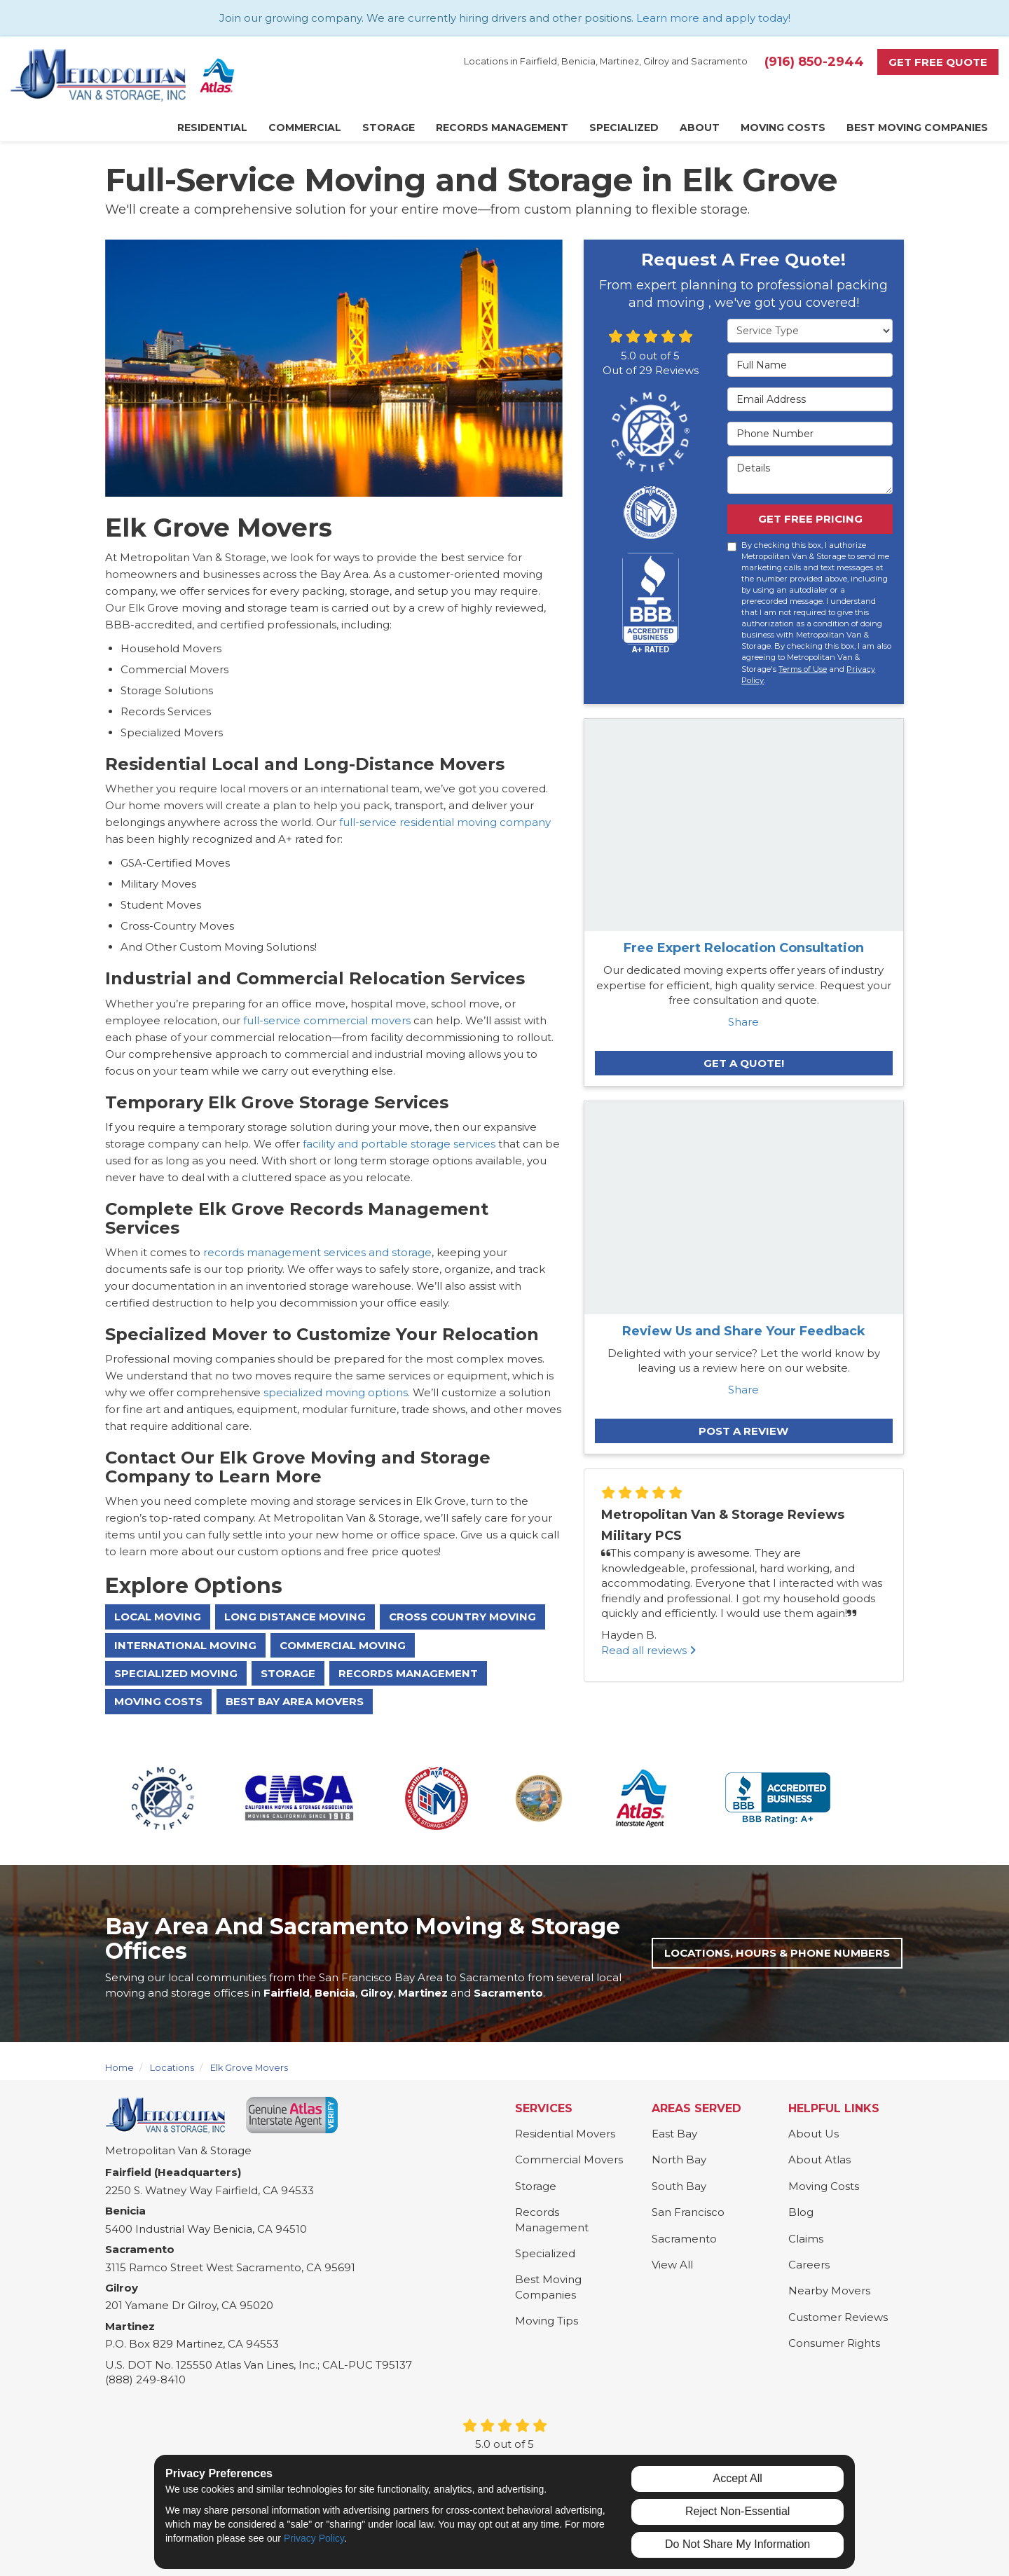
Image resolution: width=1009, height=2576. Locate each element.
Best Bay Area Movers (295, 1701)
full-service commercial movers (327, 1020)
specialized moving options (334, 1392)
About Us (813, 2133)
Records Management (408, 1673)
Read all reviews (648, 1650)
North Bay (679, 2159)
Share (743, 1021)
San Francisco (688, 2212)
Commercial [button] (304, 127)
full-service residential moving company (445, 822)
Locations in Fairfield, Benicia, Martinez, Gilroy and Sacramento (606, 61)
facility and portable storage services (399, 1143)
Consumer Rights (834, 2343)
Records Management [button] (502, 127)
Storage (288, 1673)
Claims (805, 2238)
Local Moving (157, 1616)
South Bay (679, 2186)
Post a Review (743, 1431)
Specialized (545, 2253)
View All (672, 2264)
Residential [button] (212, 127)
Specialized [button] (624, 127)
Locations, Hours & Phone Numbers (777, 1952)
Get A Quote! (743, 1063)
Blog (801, 2212)
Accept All (737, 2478)
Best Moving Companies (548, 2287)
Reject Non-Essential (737, 2511)
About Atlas (819, 2159)
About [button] (700, 127)
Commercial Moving (343, 1645)
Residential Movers (565, 2133)
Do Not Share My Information (737, 2544)
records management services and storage (316, 1252)
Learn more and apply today (712, 18)
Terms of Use (802, 669)
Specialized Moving (176, 1673)
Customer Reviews (838, 2317)
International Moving (185, 1645)
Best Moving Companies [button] (917, 127)
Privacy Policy (314, 2538)
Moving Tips (546, 2320)
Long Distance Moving (295, 1616)
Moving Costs (158, 1701)
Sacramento (684, 2238)
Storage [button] (388, 127)
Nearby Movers (829, 2290)
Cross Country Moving (462, 1616)
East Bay (674, 2133)
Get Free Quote (937, 62)
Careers (809, 2264)
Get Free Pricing (810, 518)
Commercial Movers (569, 2159)
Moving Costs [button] (783, 127)
